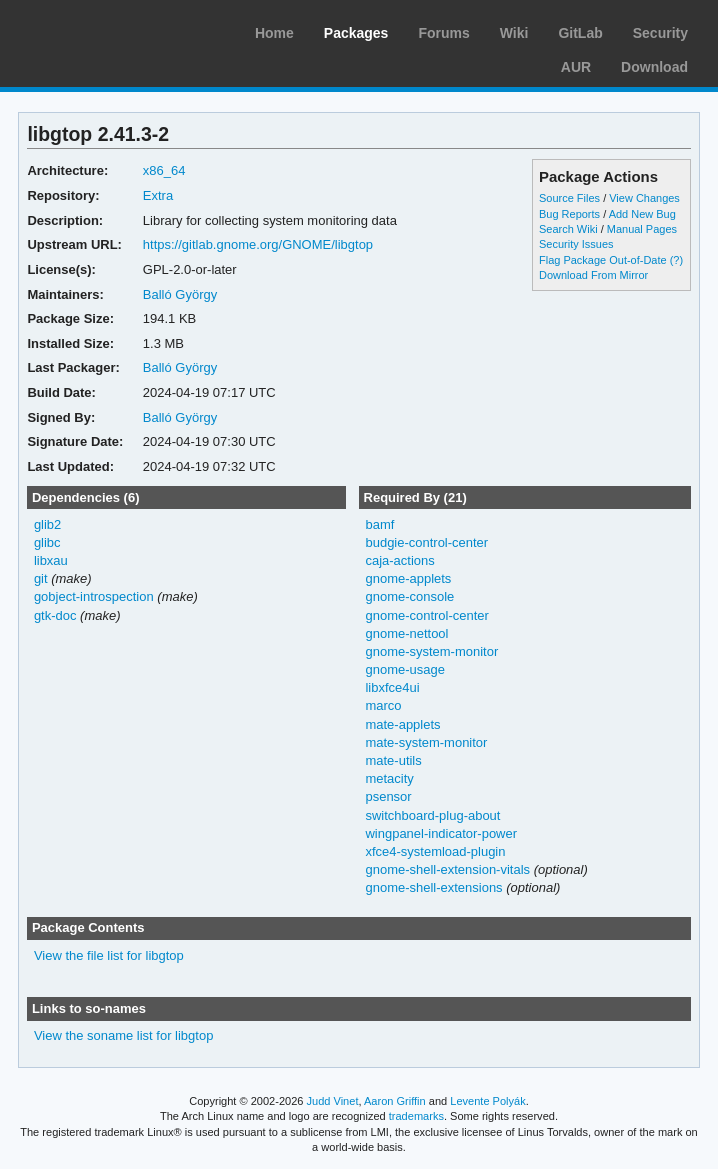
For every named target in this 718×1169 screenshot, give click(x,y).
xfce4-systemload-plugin (435, 851)
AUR (576, 67)
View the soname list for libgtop (123, 1035)
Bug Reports (569, 214)
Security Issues (576, 244)
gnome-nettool (406, 633)
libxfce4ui (392, 687)
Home (274, 33)
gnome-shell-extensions (433, 887)
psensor (388, 796)
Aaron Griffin (395, 1101)
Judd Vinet (333, 1101)
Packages (356, 33)
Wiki (514, 33)
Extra (158, 195)
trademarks (416, 1116)
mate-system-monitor (426, 742)
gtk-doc (55, 615)
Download (654, 67)
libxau (51, 560)
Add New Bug (642, 214)
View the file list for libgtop (109, 955)
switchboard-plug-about (432, 815)
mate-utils (393, 760)
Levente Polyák (487, 1101)
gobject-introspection (94, 596)
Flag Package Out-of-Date (603, 260)
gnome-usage (404, 669)
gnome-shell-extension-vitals (447, 869)
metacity (389, 778)
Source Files (569, 198)
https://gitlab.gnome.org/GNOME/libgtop (258, 244)
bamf (379, 524)
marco (383, 705)
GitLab (580, 33)
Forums (443, 33)
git (41, 578)
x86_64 (164, 170)
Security (660, 33)
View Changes (644, 198)
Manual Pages (642, 229)
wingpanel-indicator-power (441, 833)
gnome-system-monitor (431, 651)
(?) (676, 260)
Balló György (180, 294)
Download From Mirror (593, 275)
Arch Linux (110, 30)
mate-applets (402, 724)
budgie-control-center (426, 542)
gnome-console (409, 596)
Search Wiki (568, 229)
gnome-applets (408, 578)
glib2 (47, 524)
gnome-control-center (426, 615)
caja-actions (399, 560)
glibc (47, 542)
